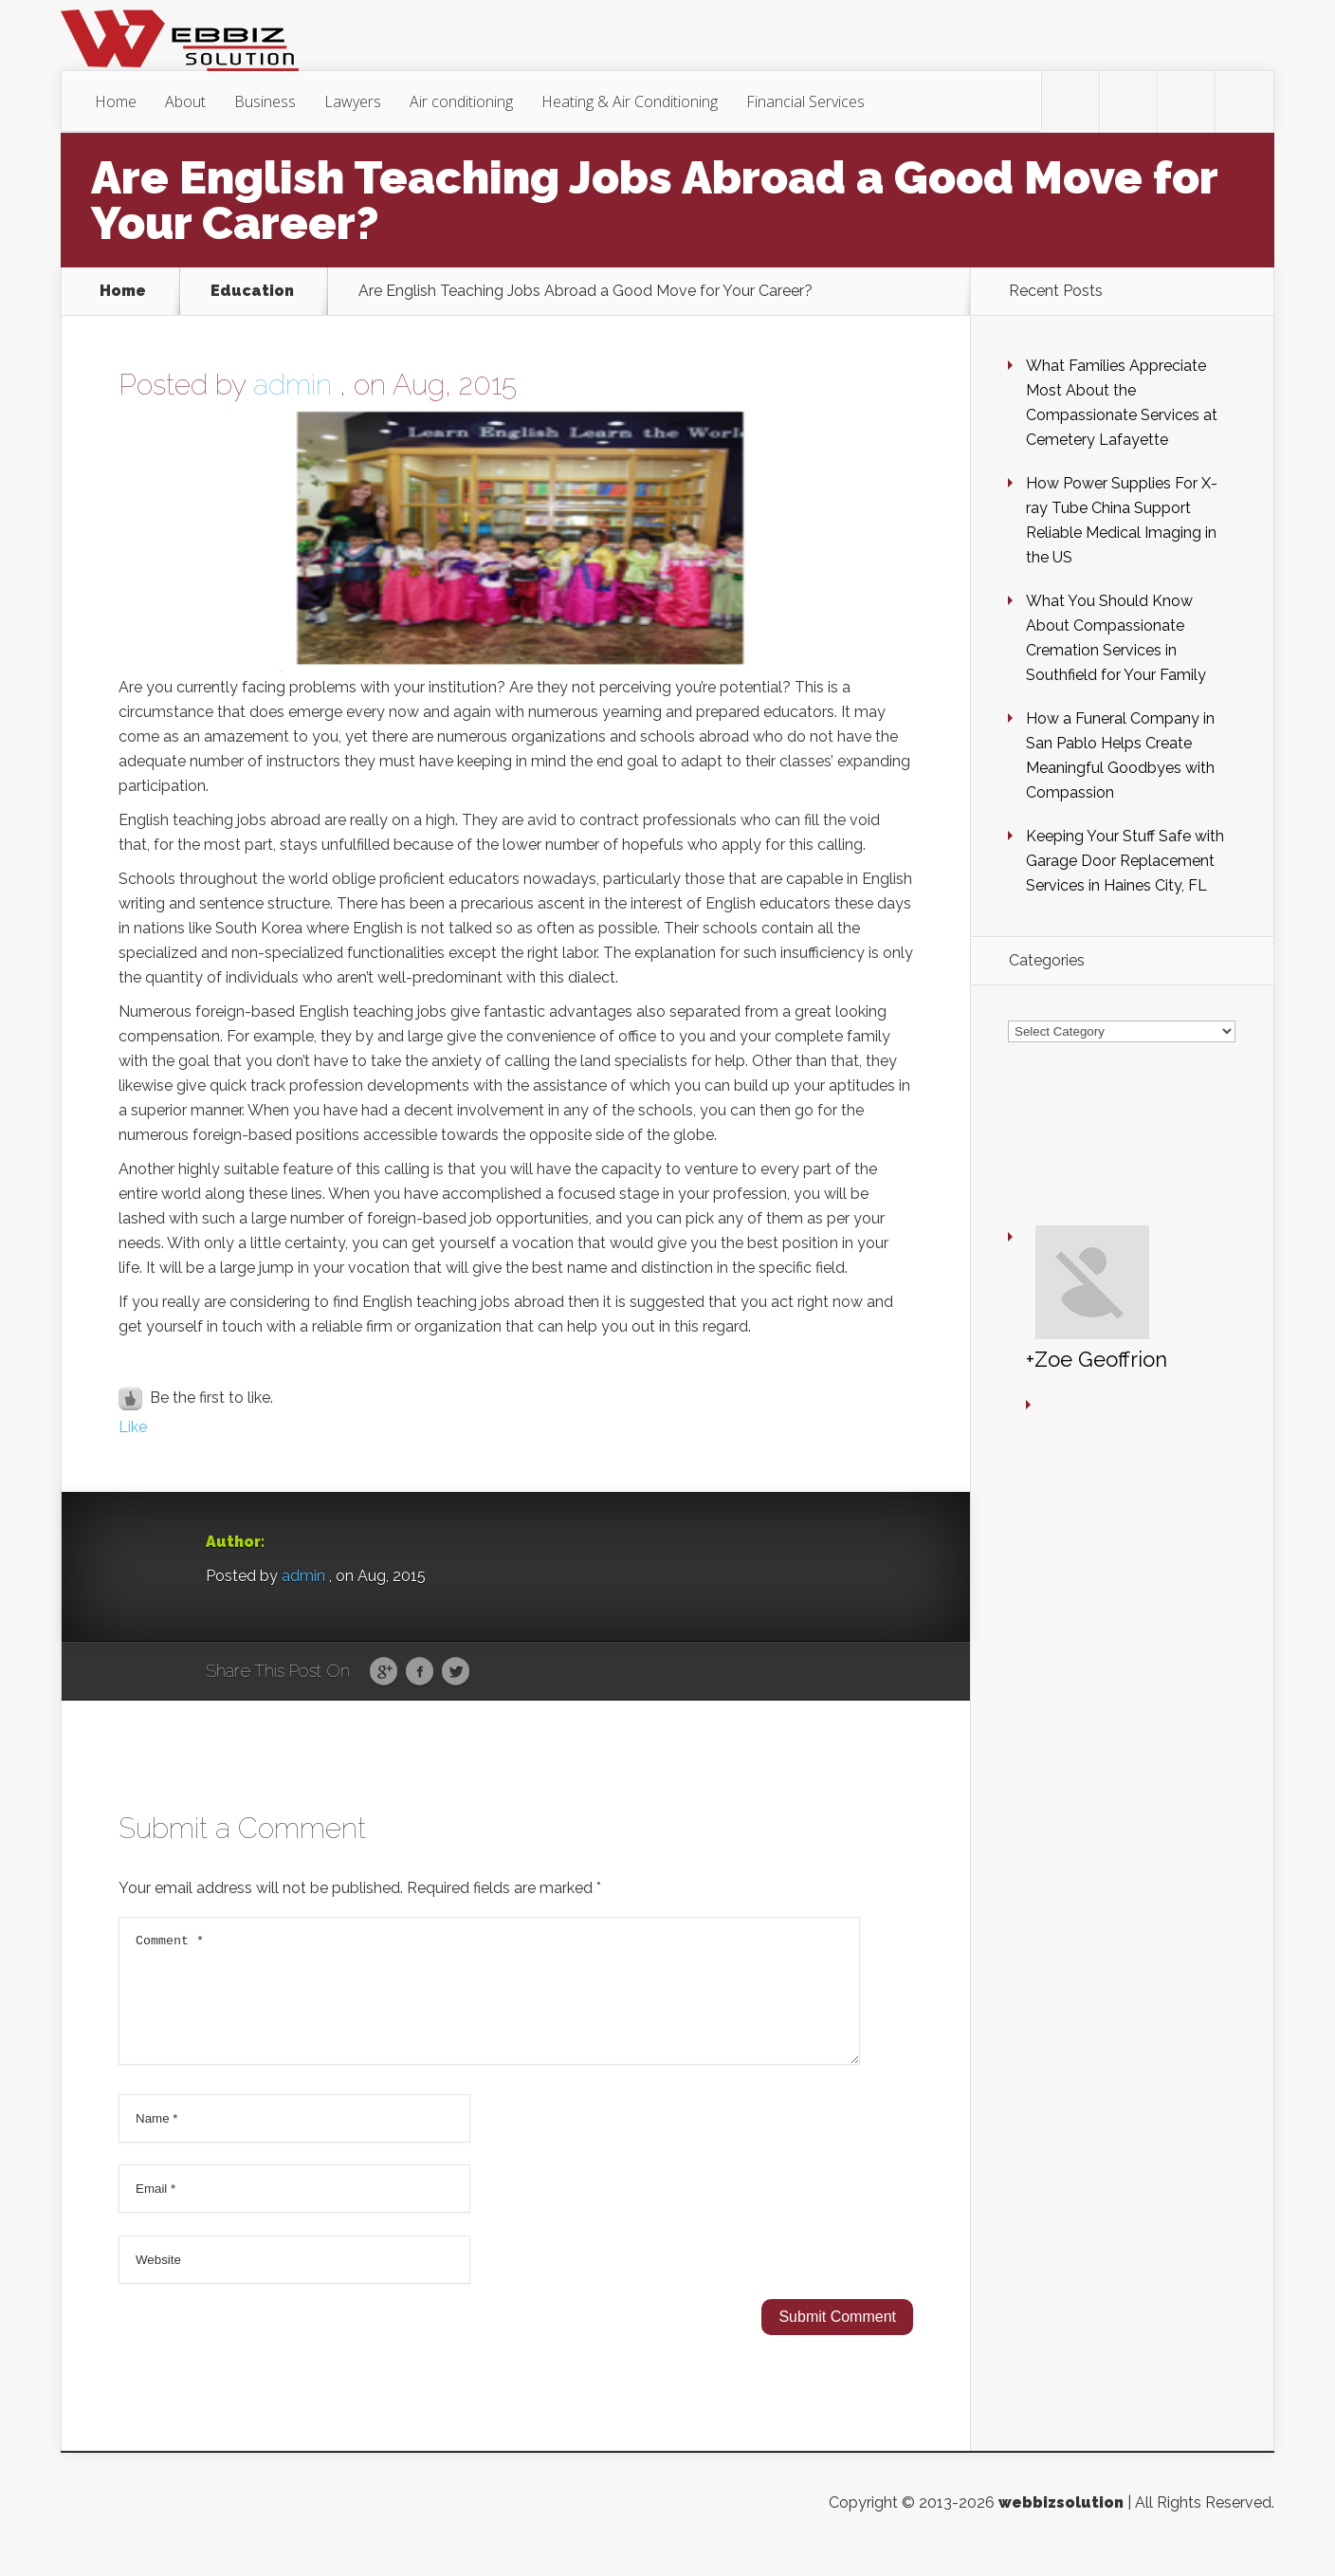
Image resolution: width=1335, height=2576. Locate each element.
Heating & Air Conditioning (629, 101)
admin (292, 384)
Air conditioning (461, 101)
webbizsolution (1061, 2525)
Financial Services (805, 101)
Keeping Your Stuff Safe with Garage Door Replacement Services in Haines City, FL (1125, 860)
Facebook (419, 1672)
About (185, 101)
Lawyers (352, 101)
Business (265, 101)
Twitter (455, 1672)
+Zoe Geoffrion (1040, 1200)
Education (252, 291)
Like (133, 1427)
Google (383, 1672)
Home (116, 101)
